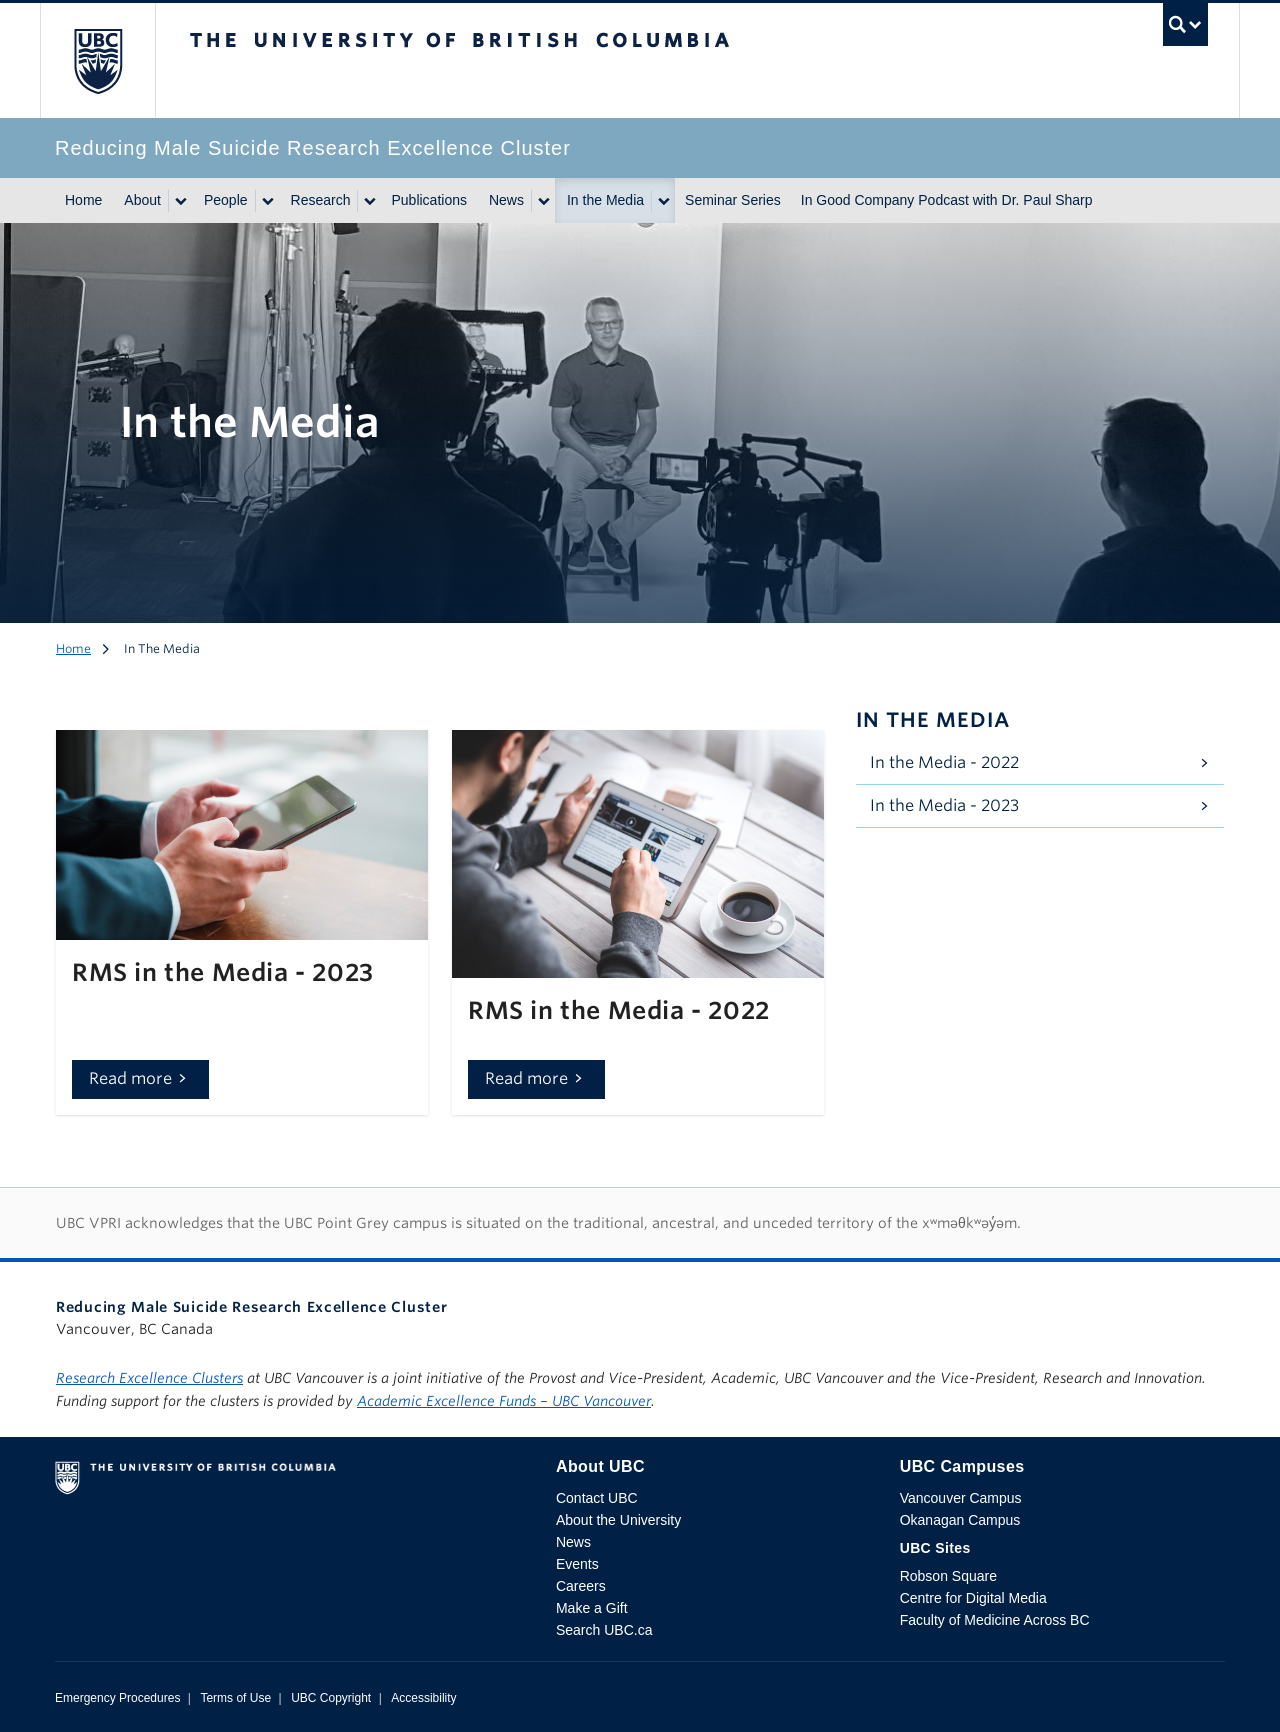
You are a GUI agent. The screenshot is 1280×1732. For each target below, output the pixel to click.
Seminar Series (733, 200)
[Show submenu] (180, 201)
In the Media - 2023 (944, 805)
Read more (130, 1078)
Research (321, 200)
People (226, 200)
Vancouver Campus (961, 1498)
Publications (429, 200)
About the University (618, 1520)
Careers (581, 1586)
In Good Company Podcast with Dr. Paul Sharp (947, 200)
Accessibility (423, 1698)
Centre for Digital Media (973, 1598)
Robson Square (948, 1576)
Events (577, 1564)
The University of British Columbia (97, 60)
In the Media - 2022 (944, 762)
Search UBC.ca (604, 1630)
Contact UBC (597, 1498)
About (142, 200)
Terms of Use (235, 1698)
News (506, 200)
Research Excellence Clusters (149, 1378)
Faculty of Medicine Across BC (995, 1620)
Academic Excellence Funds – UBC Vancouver (504, 1401)
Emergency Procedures (117, 1698)
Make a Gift (592, 1608)
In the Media (605, 200)
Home (83, 200)
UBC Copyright (331, 1698)
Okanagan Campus (960, 1520)
